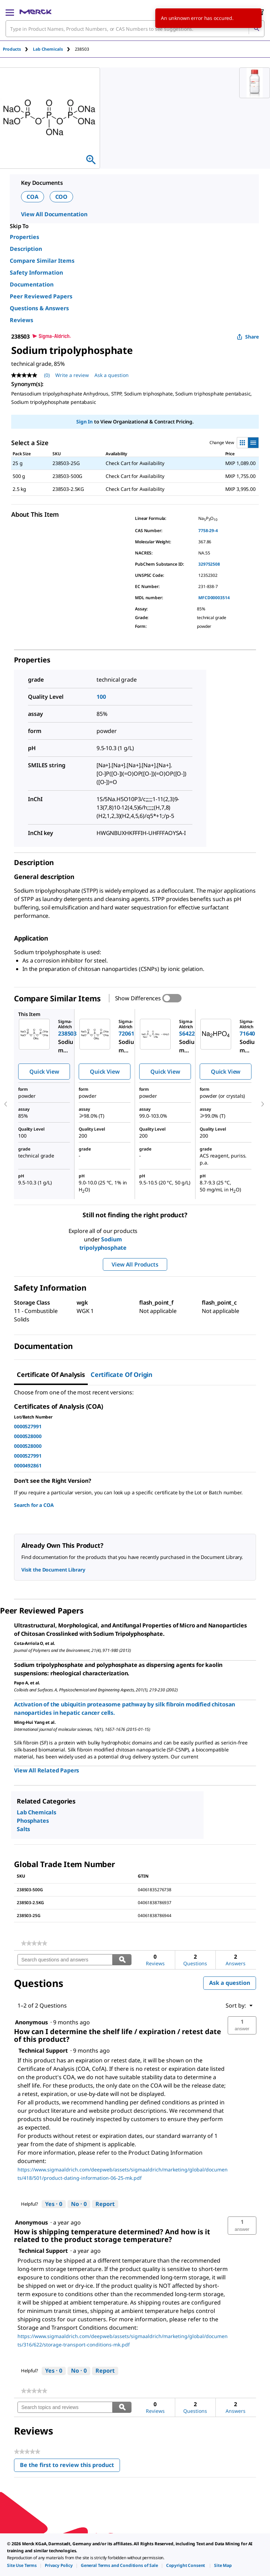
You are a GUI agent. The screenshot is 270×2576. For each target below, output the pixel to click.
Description (26, 249)
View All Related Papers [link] (46, 1770)
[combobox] (135, 29)
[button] (242, 2025)
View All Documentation (54, 214)
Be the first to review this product (70, 2466)
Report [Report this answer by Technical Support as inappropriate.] (105, 2204)
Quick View (44, 1071)
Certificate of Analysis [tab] (51, 1374)
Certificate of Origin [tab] (121, 1374)
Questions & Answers (39, 308)
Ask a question (229, 1983)
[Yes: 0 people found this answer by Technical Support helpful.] (54, 2204)
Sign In (84, 421)
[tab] (18, 49)
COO (61, 197)
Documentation (32, 284)
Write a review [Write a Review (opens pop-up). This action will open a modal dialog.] (72, 375)
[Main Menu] (10, 12)
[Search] (256, 28)
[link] (34, 1943)
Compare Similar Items (42, 260)
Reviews (21, 320)
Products (12, 49)
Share (248, 336)
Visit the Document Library (53, 1569)
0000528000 (28, 1436)
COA (32, 197)
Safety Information (36, 272)
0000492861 (28, 1465)
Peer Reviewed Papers (41, 296)
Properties (24, 237)
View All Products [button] (135, 1264)
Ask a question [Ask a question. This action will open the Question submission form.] (111, 375)
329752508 (209, 564)
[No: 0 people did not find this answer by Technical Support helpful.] (79, 2204)
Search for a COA (34, 1505)
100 (101, 697)
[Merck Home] (35, 12)
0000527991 (28, 1426)
